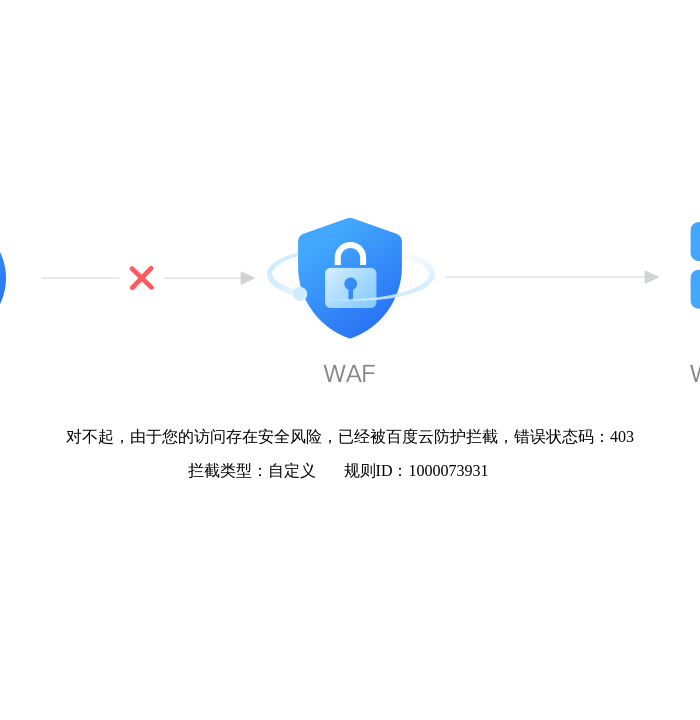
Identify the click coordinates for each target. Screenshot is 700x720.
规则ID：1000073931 (416, 470)
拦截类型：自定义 (252, 470)
